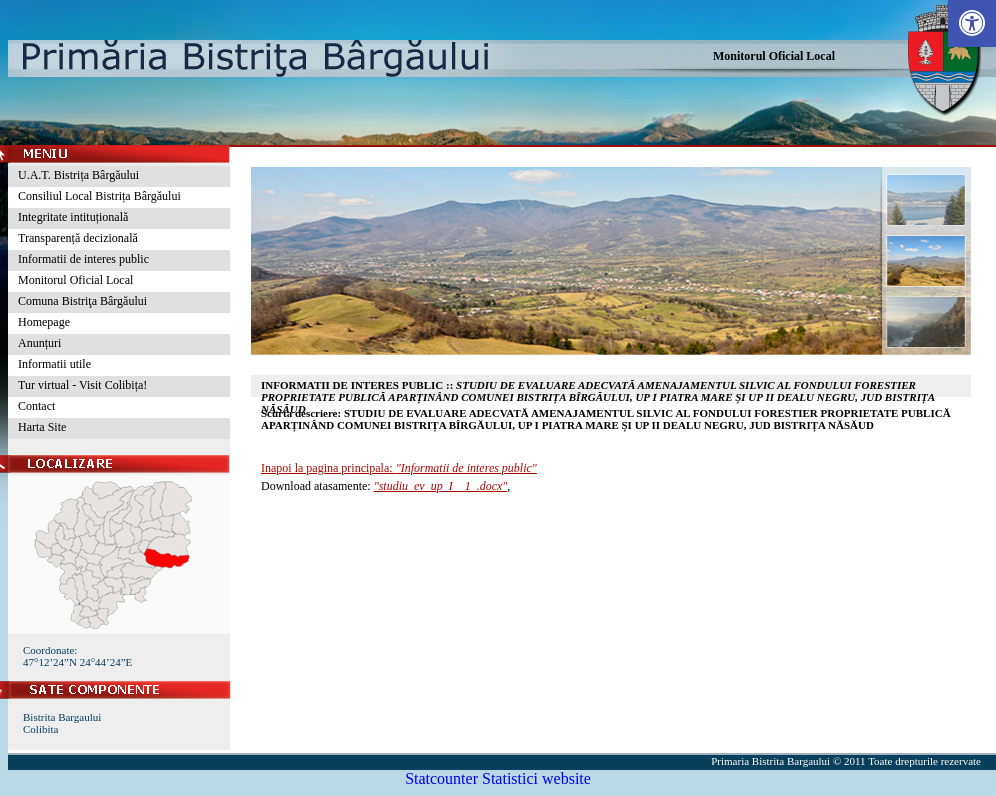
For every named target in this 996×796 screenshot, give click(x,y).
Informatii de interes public (83, 259)
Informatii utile (54, 364)
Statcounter (441, 778)
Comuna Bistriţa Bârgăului (82, 301)
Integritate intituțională (73, 217)
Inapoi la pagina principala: (399, 468)
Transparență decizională (78, 238)
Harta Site (42, 427)
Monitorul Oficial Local (774, 56)
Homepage (44, 322)
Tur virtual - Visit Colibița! (82, 385)
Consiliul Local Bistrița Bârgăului (99, 196)
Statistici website (536, 778)
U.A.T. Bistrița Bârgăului (78, 175)
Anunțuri (39, 343)
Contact (36, 406)
